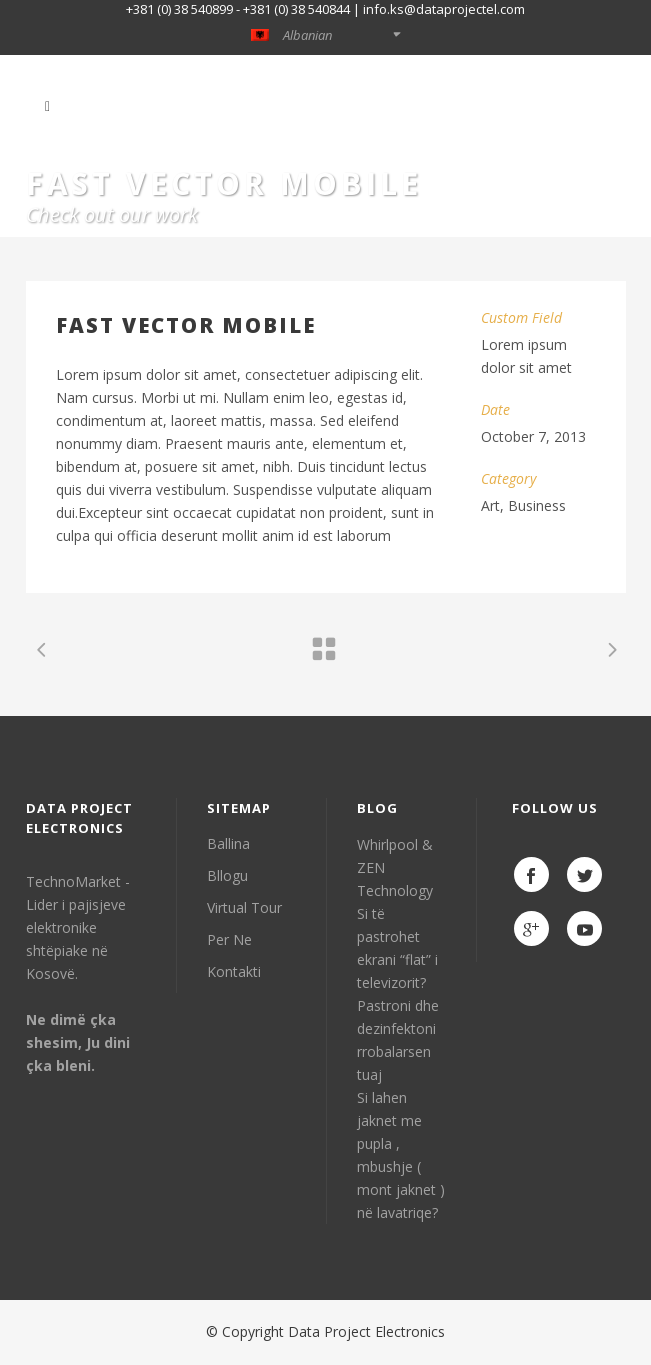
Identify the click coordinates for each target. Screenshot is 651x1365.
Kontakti (234, 971)
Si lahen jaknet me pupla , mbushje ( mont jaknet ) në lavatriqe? (401, 1155)
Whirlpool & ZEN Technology (395, 867)
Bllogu (227, 875)
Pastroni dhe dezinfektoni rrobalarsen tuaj (398, 1040)
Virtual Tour (244, 907)
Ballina (228, 843)
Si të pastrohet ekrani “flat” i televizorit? (397, 948)
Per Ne (229, 939)
